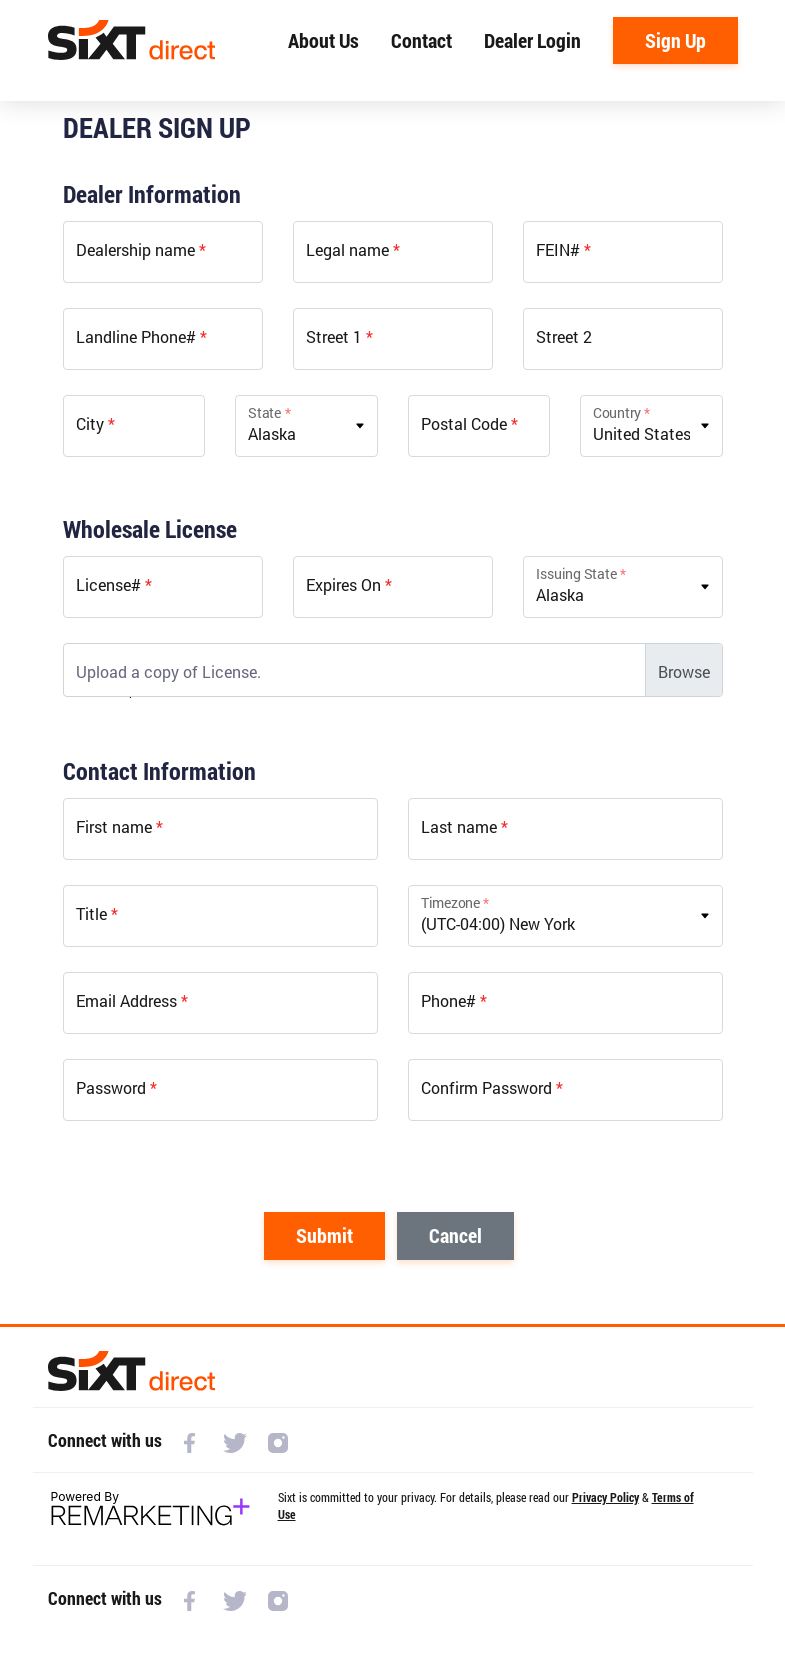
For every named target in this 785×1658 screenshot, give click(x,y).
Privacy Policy (605, 1497)
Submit (324, 1235)
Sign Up (675, 40)
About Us (323, 40)
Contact (421, 40)
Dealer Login (532, 40)
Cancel (455, 1235)
